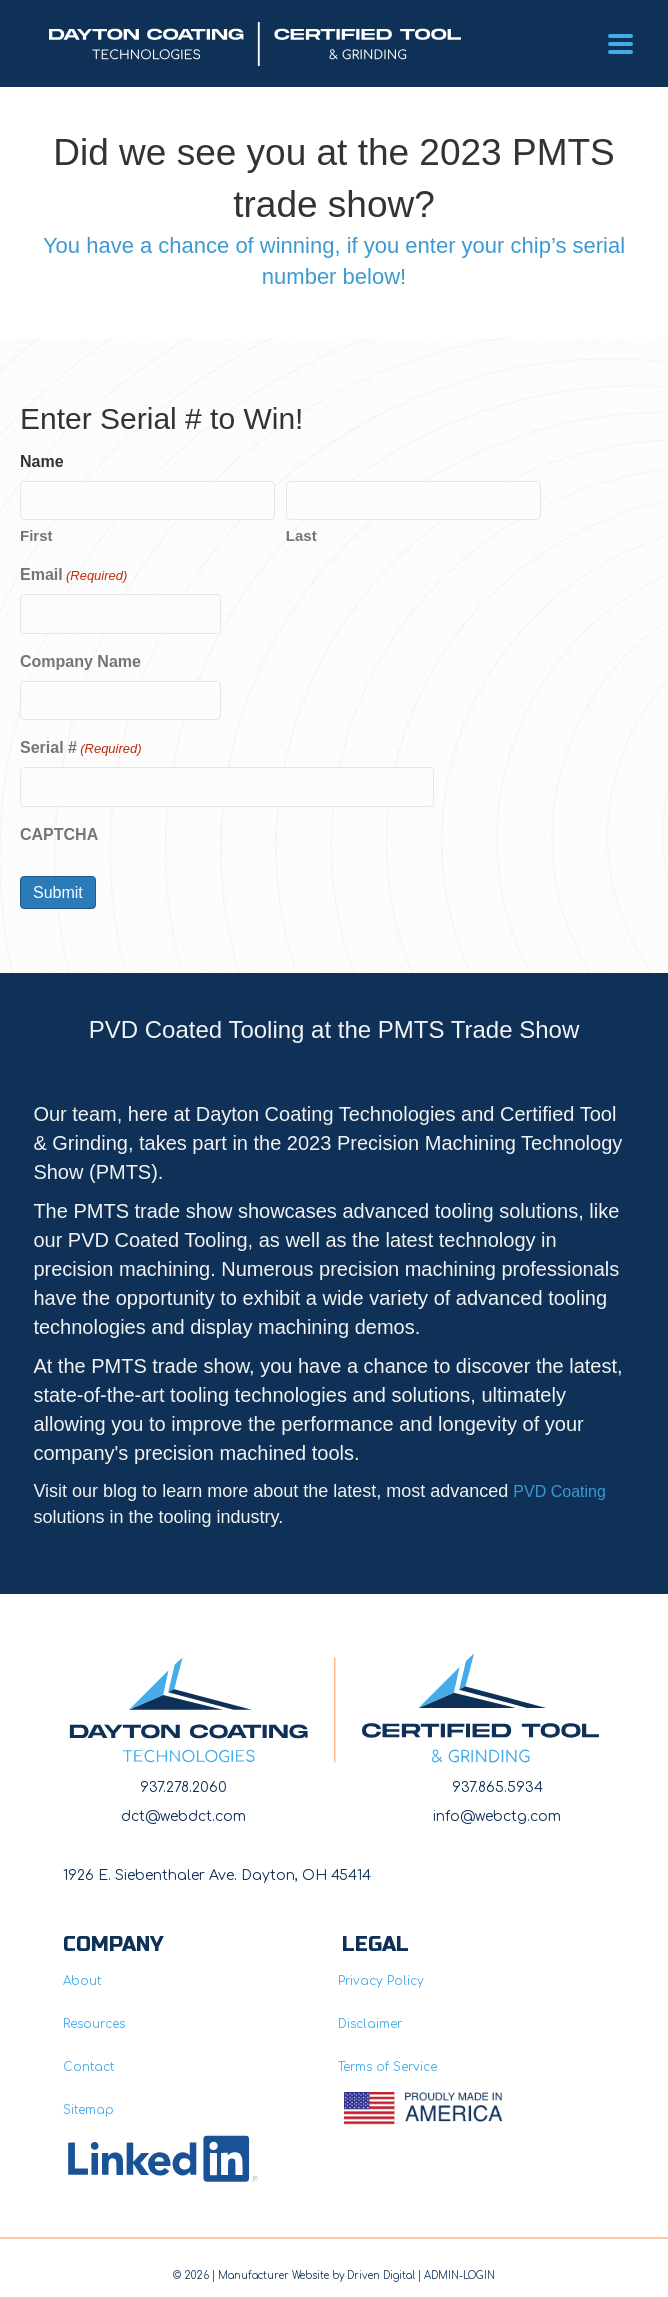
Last (301, 535)
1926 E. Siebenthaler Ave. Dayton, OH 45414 (217, 1875)
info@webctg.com (497, 1816)
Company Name (80, 661)
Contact (88, 2067)
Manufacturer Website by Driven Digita (315, 2275)
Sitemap (88, 2110)
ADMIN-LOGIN (459, 2275)
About (82, 1981)
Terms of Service (387, 2067)
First (36, 535)
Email (73, 576)
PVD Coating (559, 1491)
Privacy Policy (381, 1981)
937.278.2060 (183, 1787)
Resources (94, 2024)
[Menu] (620, 44)
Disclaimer (370, 2024)
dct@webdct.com (183, 1816)
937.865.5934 (497, 1787)
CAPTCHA (59, 834)
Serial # (81, 749)
